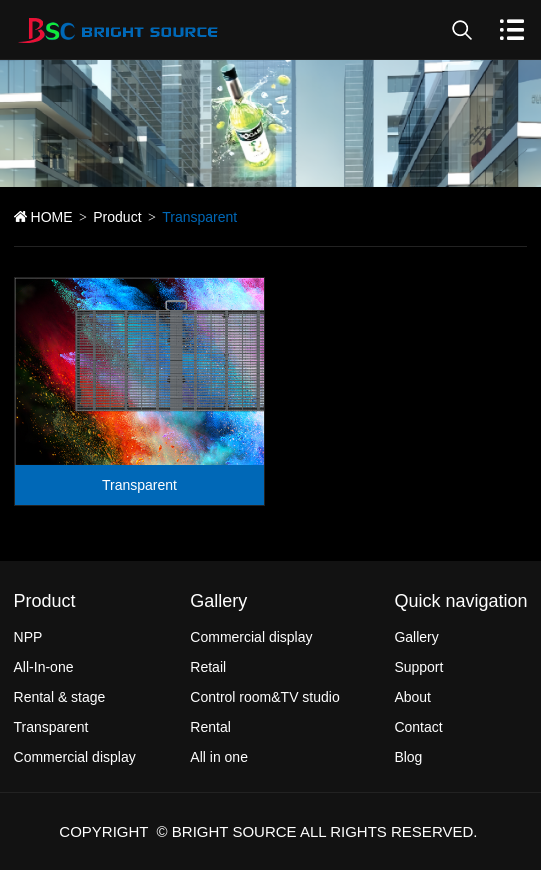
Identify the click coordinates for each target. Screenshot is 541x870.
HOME (52, 217)
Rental (210, 727)
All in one (219, 757)
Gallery (416, 637)
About (412, 697)
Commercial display (75, 757)
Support (418, 667)
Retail (208, 667)
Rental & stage (60, 697)
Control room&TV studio (264, 697)
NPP (28, 637)
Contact (418, 727)
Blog (408, 757)
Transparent (139, 485)
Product (117, 217)
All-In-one (44, 667)
